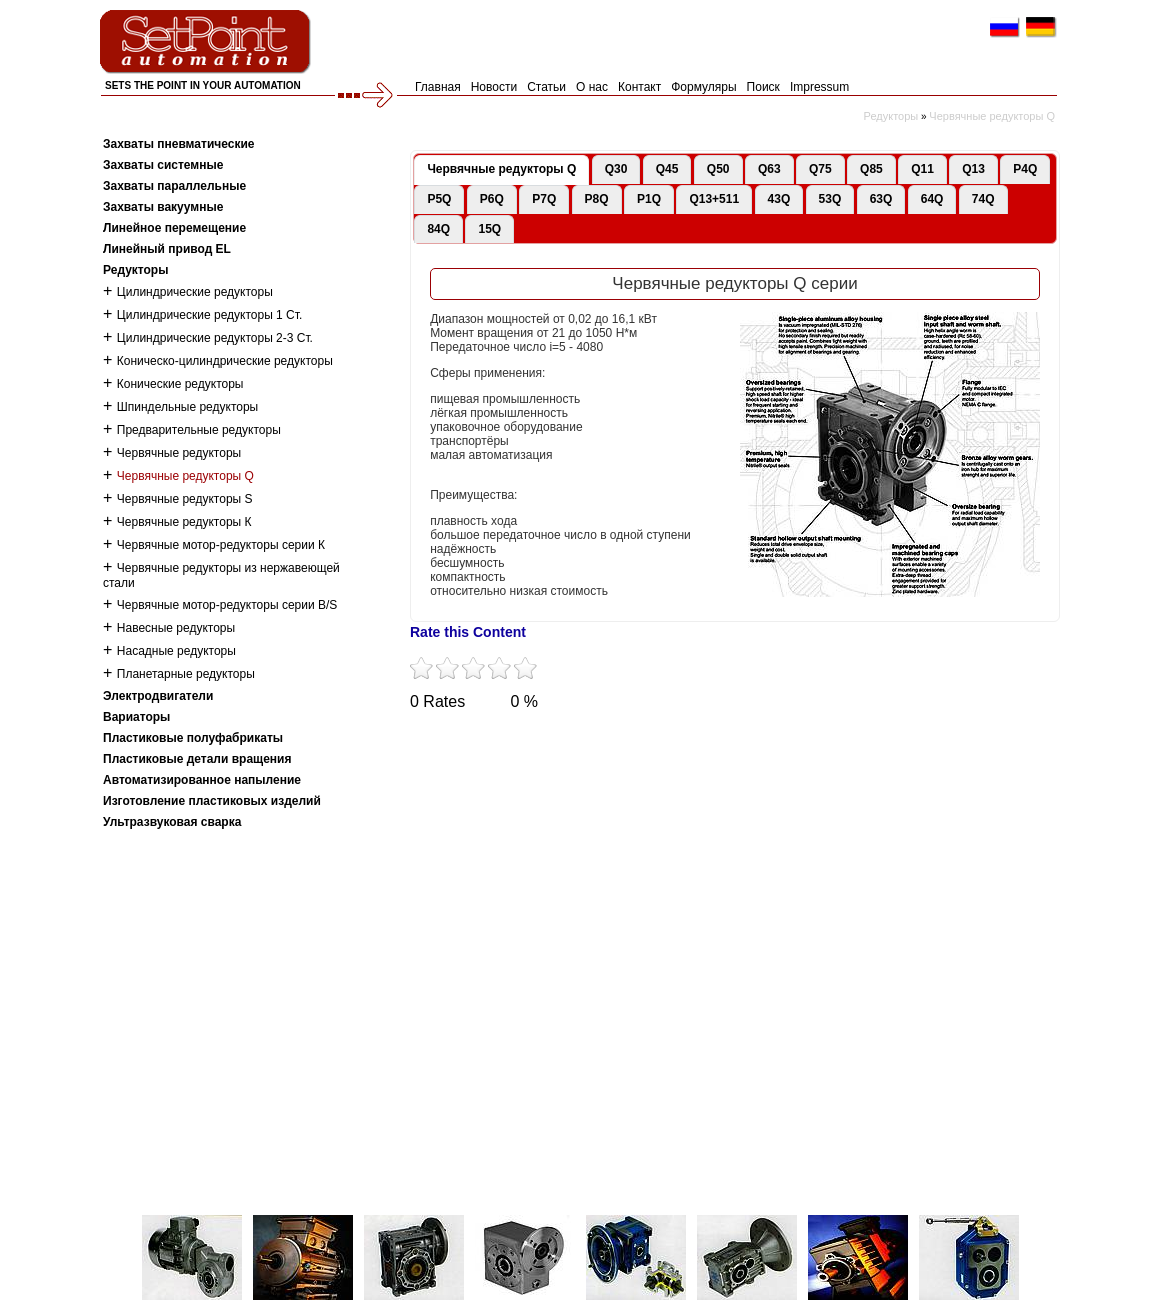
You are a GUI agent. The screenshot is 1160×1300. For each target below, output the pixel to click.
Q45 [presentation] (667, 169)
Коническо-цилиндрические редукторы (225, 361)
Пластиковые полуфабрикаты (193, 738)
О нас (592, 87)
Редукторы (891, 116)
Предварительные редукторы (199, 430)
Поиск (763, 87)
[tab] (501, 170)
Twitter (438, 741)
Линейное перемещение (174, 228)
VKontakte (658, 741)
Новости (494, 87)
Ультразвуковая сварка (172, 822)
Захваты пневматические (178, 144)
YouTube (548, 741)
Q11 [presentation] (922, 169)
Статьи (546, 87)
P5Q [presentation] (439, 199)
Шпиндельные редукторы (187, 407)
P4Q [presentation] (1025, 169)
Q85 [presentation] (871, 169)
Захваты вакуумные (163, 207)
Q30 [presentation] (616, 169)
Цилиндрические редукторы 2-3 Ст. (215, 338)
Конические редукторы (180, 384)
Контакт (639, 87)
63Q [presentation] (881, 199)
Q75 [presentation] (820, 169)
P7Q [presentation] (544, 199)
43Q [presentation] (779, 199)
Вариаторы (136, 717)
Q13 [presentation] (973, 169)
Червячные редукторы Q (992, 116)
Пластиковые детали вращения (197, 759)
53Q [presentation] (830, 199)
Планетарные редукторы (186, 674)
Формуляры (703, 87)
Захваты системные (163, 165)
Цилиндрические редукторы (195, 292)
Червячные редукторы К (184, 522)
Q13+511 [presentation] (714, 199)
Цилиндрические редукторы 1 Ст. (210, 315)
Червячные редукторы (179, 453)
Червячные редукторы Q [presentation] (501, 169)
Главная (438, 87)
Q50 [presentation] (718, 169)
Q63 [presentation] (769, 169)
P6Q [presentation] (492, 199)
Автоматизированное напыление (202, 780)
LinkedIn (768, 741)
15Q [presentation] (489, 229)
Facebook (493, 741)
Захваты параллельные (174, 186)
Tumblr (603, 741)
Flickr (713, 741)
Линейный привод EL (167, 249)
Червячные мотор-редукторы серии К (221, 545)
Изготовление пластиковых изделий (212, 801)
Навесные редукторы (176, 628)
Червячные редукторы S (185, 499)
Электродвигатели (158, 696)
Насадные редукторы (176, 651)
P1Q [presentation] (649, 199)
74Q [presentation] (983, 199)
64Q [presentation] (932, 199)
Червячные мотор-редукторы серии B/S (227, 605)
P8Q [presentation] (597, 199)
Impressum (819, 87)
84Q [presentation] (438, 229)
